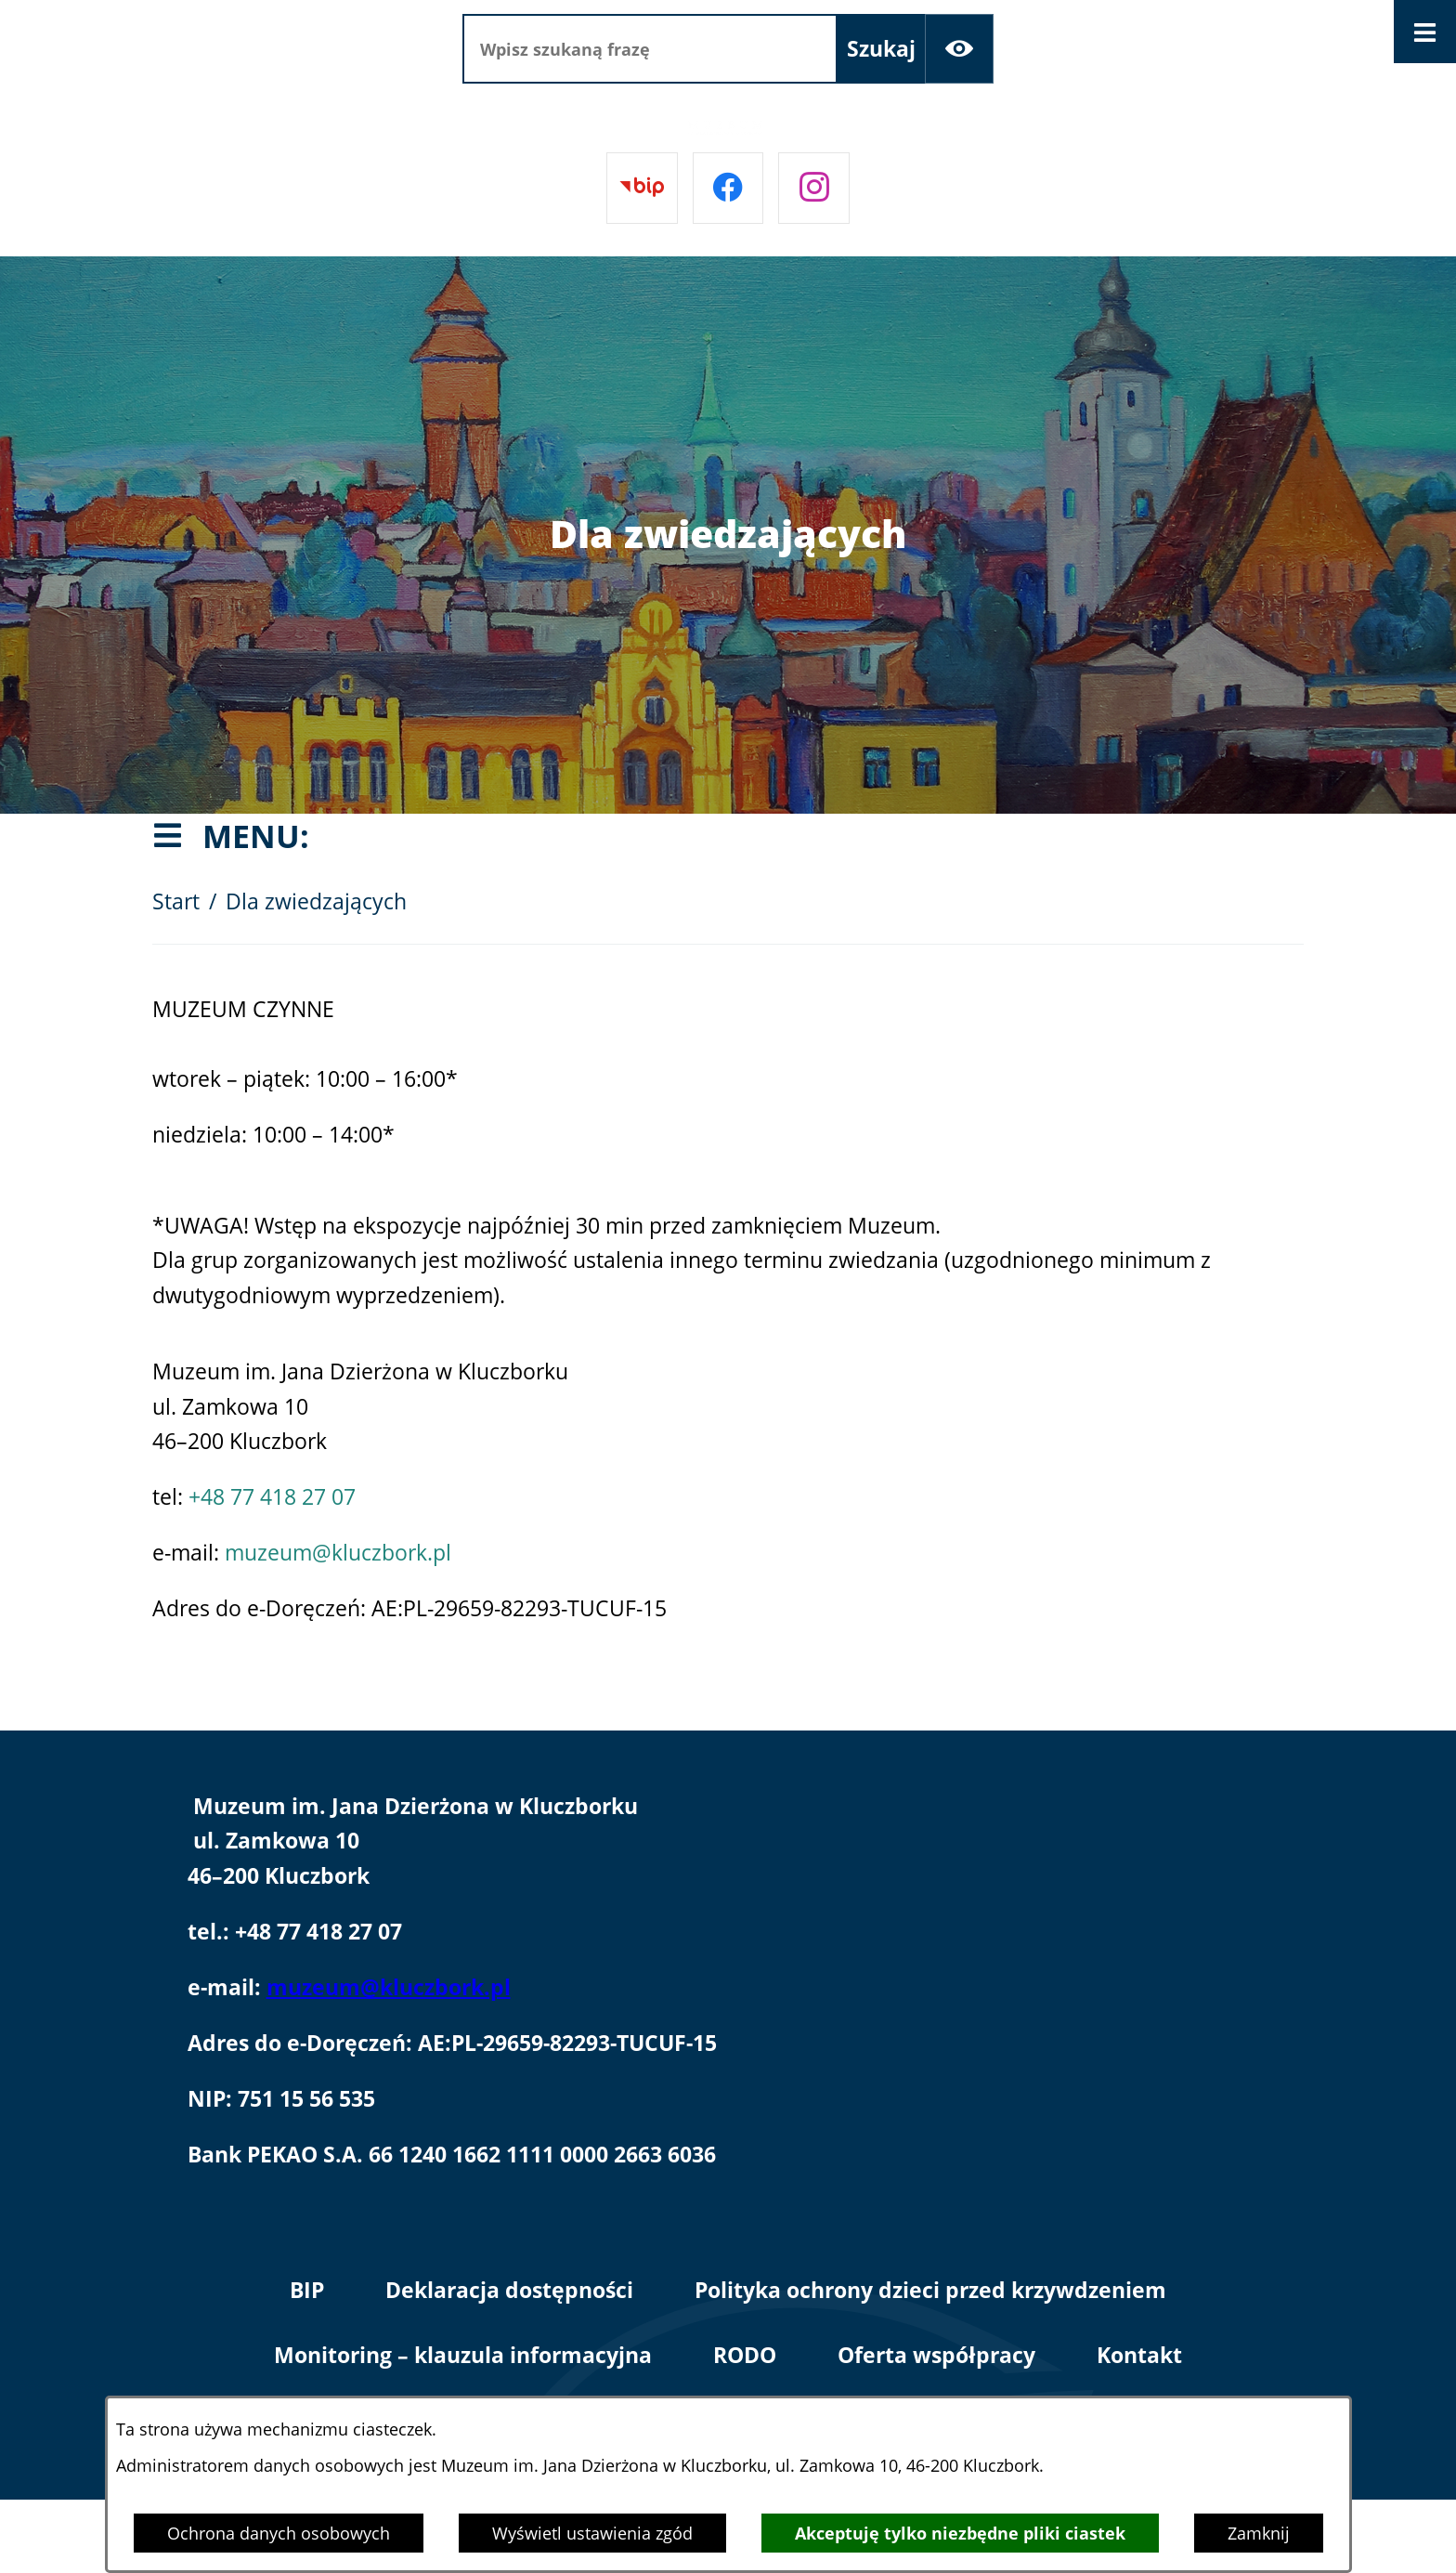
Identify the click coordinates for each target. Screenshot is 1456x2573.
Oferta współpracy (936, 2355)
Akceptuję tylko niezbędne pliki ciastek (960, 2533)
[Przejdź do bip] (642, 188)
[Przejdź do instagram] (814, 188)
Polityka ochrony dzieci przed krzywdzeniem (930, 2290)
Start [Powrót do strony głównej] (176, 902)
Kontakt (1139, 2355)
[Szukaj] (881, 49)
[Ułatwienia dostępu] (959, 49)
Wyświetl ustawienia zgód (592, 2533)
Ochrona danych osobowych (278, 2533)
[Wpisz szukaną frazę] (650, 49)
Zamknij (1259, 2533)
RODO (744, 2355)
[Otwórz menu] (1425, 31)
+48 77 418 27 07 (272, 1496)
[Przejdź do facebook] (728, 188)
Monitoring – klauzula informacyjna (463, 2355)
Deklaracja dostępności (509, 2290)
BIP (307, 2290)
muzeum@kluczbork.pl (338, 1552)
